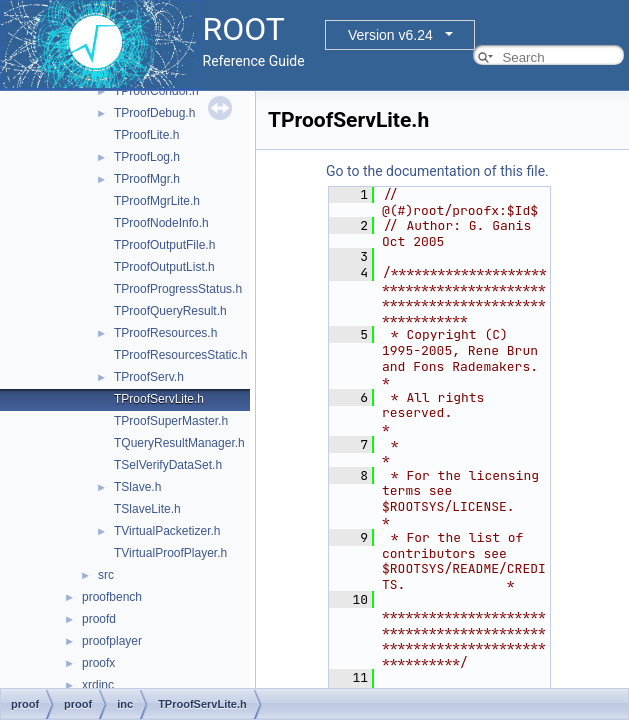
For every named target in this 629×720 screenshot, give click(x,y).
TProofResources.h (165, 333)
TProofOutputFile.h (164, 245)
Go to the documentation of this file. (437, 171)
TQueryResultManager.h (179, 443)
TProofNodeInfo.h (161, 223)
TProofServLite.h (159, 399)
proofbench (112, 597)
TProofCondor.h (156, 91)
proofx (98, 663)
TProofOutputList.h (164, 267)
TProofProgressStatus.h (178, 289)
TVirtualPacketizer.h (167, 531)
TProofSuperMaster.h (171, 421)
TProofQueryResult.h (170, 311)
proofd (99, 619)
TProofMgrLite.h (157, 201)
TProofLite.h (146, 135)
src (106, 575)
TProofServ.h (149, 377)
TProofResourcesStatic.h (180, 355)
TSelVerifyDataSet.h (168, 465)
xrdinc (98, 685)
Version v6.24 (390, 35)
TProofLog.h (147, 157)
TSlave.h (137, 487)
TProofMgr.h (147, 179)
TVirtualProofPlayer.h (170, 553)
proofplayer (112, 641)
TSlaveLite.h (147, 509)
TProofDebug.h (154, 113)
